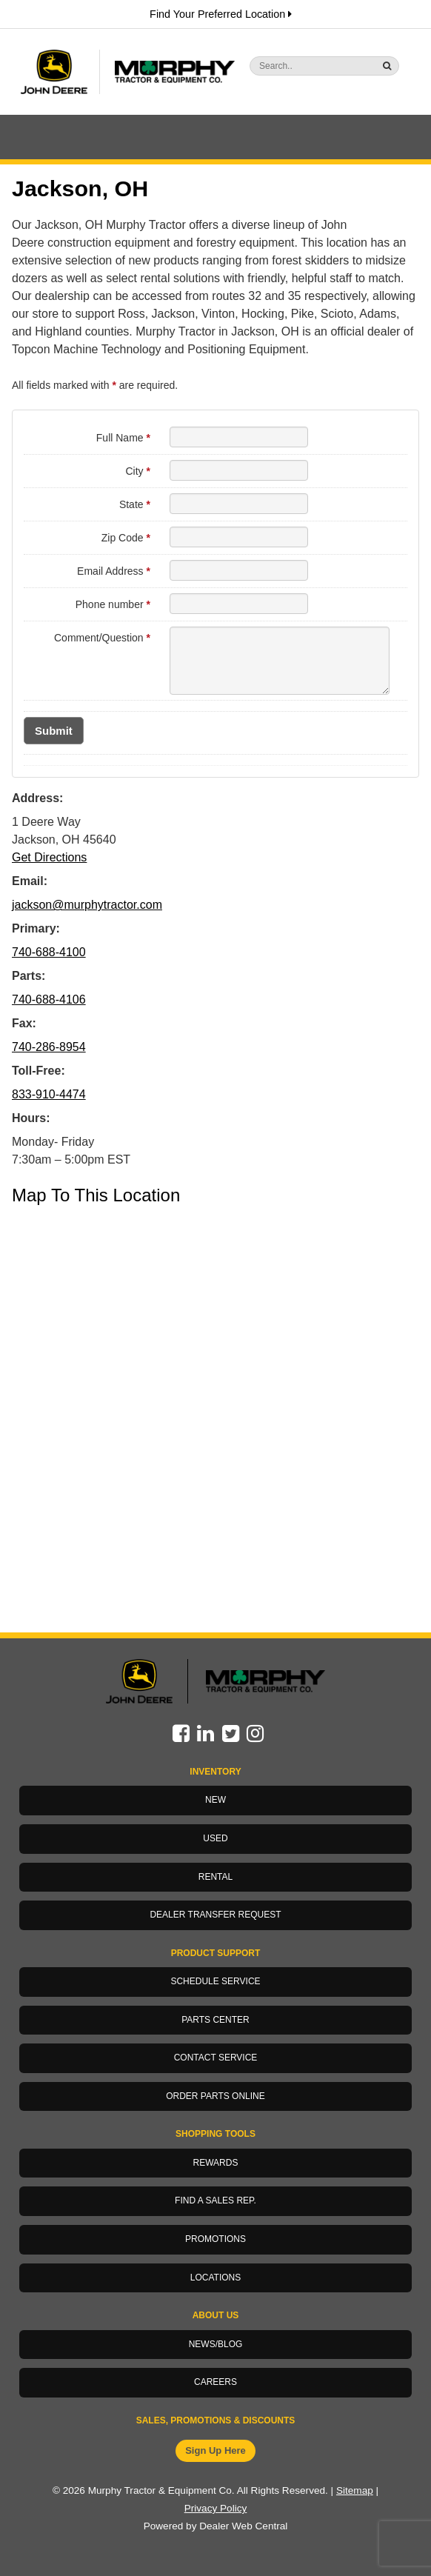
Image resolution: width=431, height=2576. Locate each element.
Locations (215, 2277)
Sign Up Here (215, 2450)
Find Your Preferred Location (221, 14)
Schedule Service (215, 1981)
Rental (215, 1877)
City (137, 471)
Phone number (113, 604)
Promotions (215, 2239)
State (134, 504)
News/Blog (216, 2344)
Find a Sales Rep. (215, 2200)
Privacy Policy (215, 2508)
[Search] (295, 66)
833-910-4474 (49, 1094)
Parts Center (215, 2020)
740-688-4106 (49, 999)
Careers (215, 2382)
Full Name (123, 438)
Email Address (113, 571)
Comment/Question (102, 638)
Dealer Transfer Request (215, 1914)
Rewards (215, 2163)
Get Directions (49, 857)
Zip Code (125, 538)
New (215, 1800)
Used (215, 1838)
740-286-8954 (49, 1047)
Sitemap (354, 2490)
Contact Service (216, 2057)
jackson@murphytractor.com (87, 904)
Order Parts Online (215, 2096)
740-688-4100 (49, 952)
